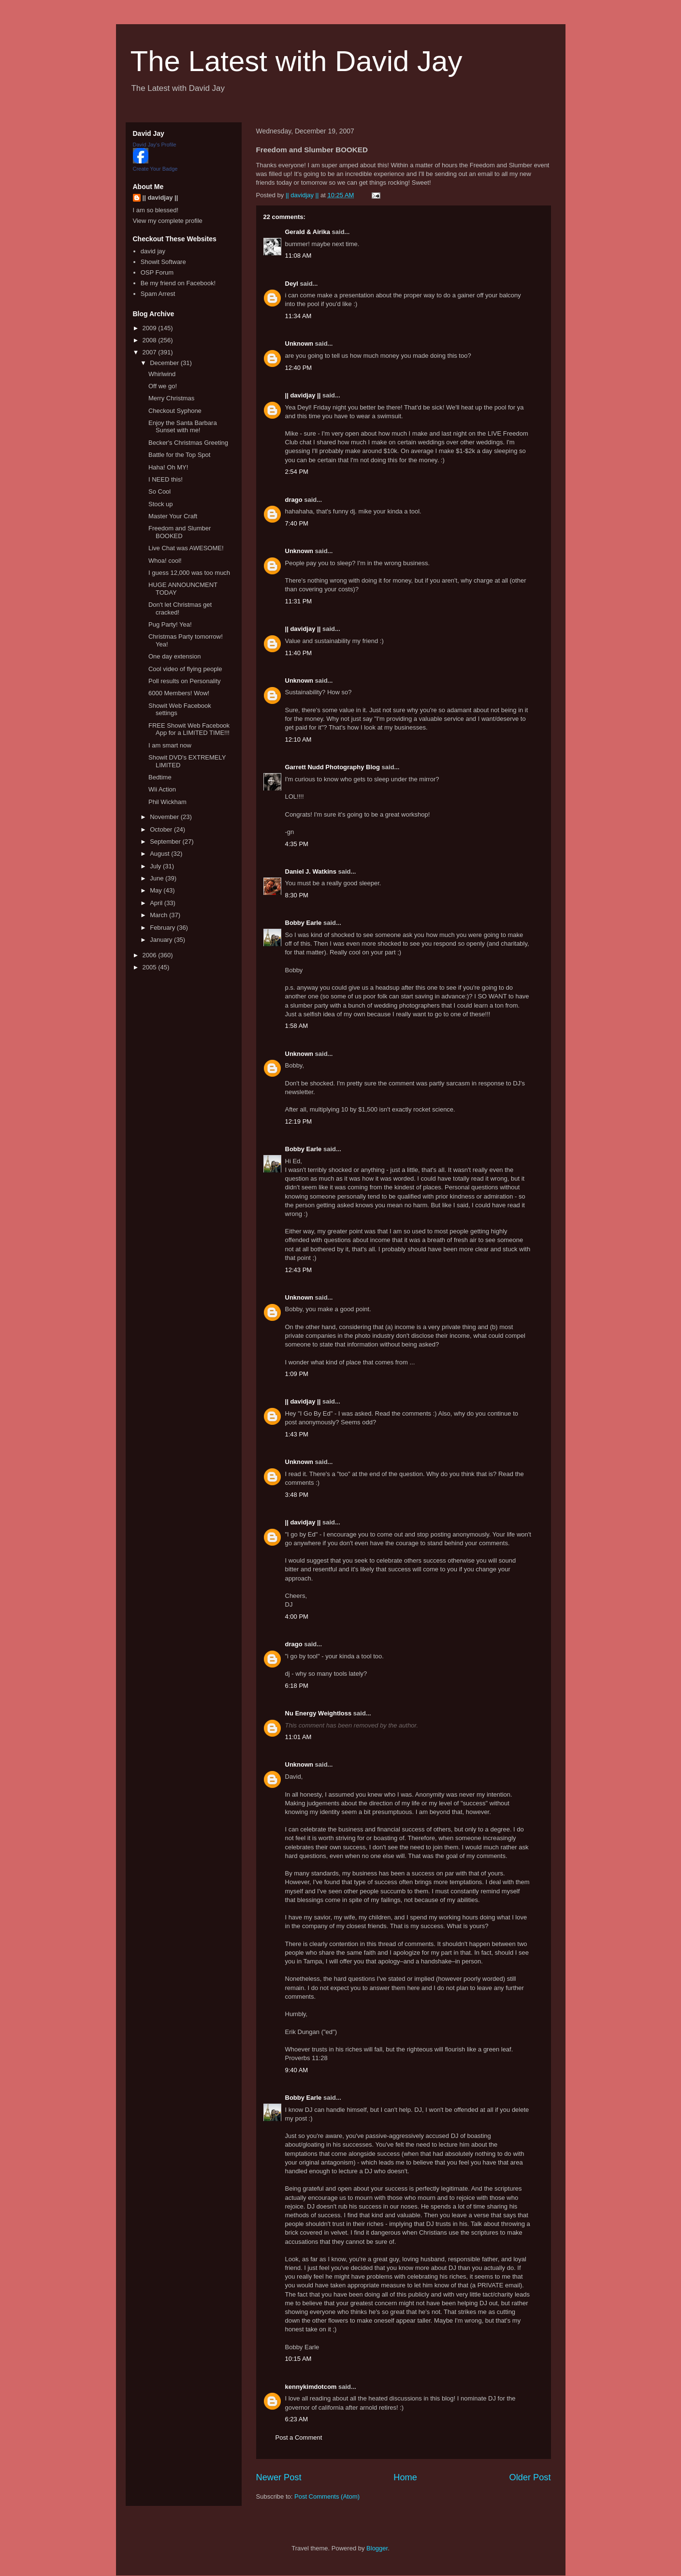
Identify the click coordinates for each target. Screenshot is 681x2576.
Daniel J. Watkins (310, 871)
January (162, 939)
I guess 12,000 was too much (189, 572)
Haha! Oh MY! (168, 467)
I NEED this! (165, 479)
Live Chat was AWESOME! (186, 548)
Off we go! (162, 386)
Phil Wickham (167, 801)
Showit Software (163, 261)
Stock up (160, 504)
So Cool (159, 491)
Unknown (299, 343)
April (157, 903)
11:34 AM (298, 316)
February (163, 927)
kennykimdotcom (311, 2386)
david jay (153, 251)
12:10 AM (298, 739)
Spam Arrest (158, 293)
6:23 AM (296, 2419)
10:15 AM (298, 2358)
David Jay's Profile (154, 144)
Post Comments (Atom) (327, 2496)
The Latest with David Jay (296, 61)
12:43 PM (298, 1269)
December (165, 362)
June (157, 878)
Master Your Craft (172, 516)
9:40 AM (296, 2070)
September (166, 841)
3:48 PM (296, 1494)
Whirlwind (161, 374)
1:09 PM (296, 1373)
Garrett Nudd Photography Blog (332, 767)
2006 (151, 955)
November (165, 816)
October (162, 829)
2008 (151, 340)
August (160, 853)
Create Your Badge (155, 169)
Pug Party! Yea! (170, 624)
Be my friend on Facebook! (178, 283)
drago (294, 499)
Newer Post (279, 2477)
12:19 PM (298, 1121)
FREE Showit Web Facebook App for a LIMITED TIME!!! (189, 729)
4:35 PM (296, 844)
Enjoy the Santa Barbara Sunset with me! (182, 426)
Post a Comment (298, 2437)
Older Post (530, 2477)
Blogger (377, 2548)
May (156, 890)
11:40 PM (298, 653)
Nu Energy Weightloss (318, 1713)
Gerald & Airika (307, 231)
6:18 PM (296, 1685)
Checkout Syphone (175, 410)
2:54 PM (296, 471)
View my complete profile (168, 220)
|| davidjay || (303, 395)
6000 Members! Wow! (178, 693)
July (156, 866)
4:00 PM (296, 1616)
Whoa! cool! (165, 560)
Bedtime (160, 777)
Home (405, 2477)
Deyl (291, 283)
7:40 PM (296, 523)
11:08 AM (298, 255)
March (159, 915)
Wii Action (162, 789)
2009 (151, 328)
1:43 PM (296, 1434)
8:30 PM (296, 895)
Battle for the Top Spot (179, 454)
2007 (151, 352)
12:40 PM (298, 367)
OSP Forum (157, 272)
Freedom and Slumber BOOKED (179, 532)
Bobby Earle (303, 922)
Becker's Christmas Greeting (188, 442)
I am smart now (169, 745)
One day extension (174, 656)
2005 (151, 967)
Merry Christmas (171, 398)
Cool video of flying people (185, 669)
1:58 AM (296, 1025)
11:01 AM (298, 1737)
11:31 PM (298, 601)
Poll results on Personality (184, 681)
